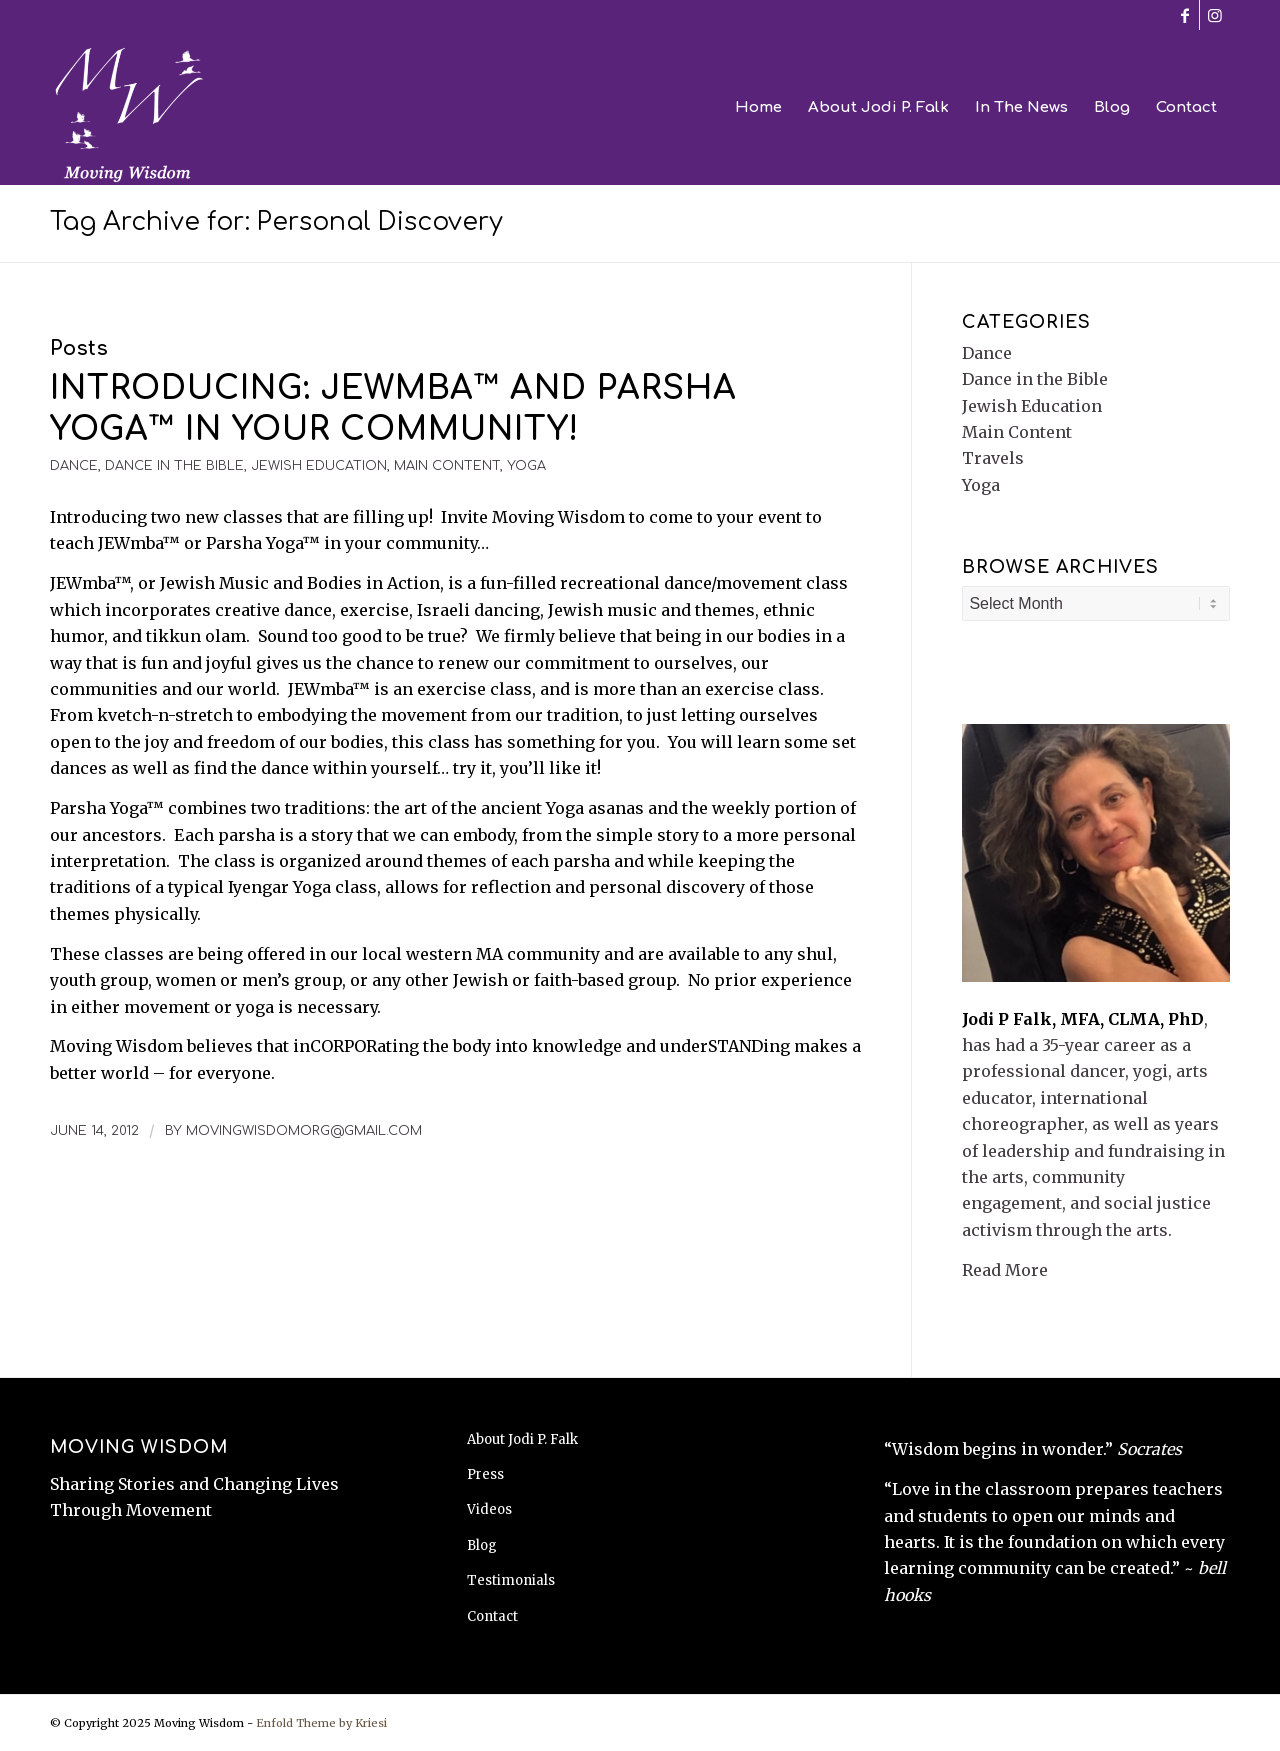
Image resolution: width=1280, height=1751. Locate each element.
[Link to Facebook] (1184, 15)
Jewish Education (319, 466)
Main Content (447, 466)
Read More (1005, 1270)
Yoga (526, 466)
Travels (993, 458)
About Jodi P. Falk (522, 1439)
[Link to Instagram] (1215, 15)
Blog (482, 1545)
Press (485, 1474)
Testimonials (511, 1580)
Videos (489, 1509)
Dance (74, 466)
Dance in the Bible (174, 466)
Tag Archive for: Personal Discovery (276, 222)
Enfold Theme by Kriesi (321, 1723)
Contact (492, 1616)
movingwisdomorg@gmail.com (304, 1131)
